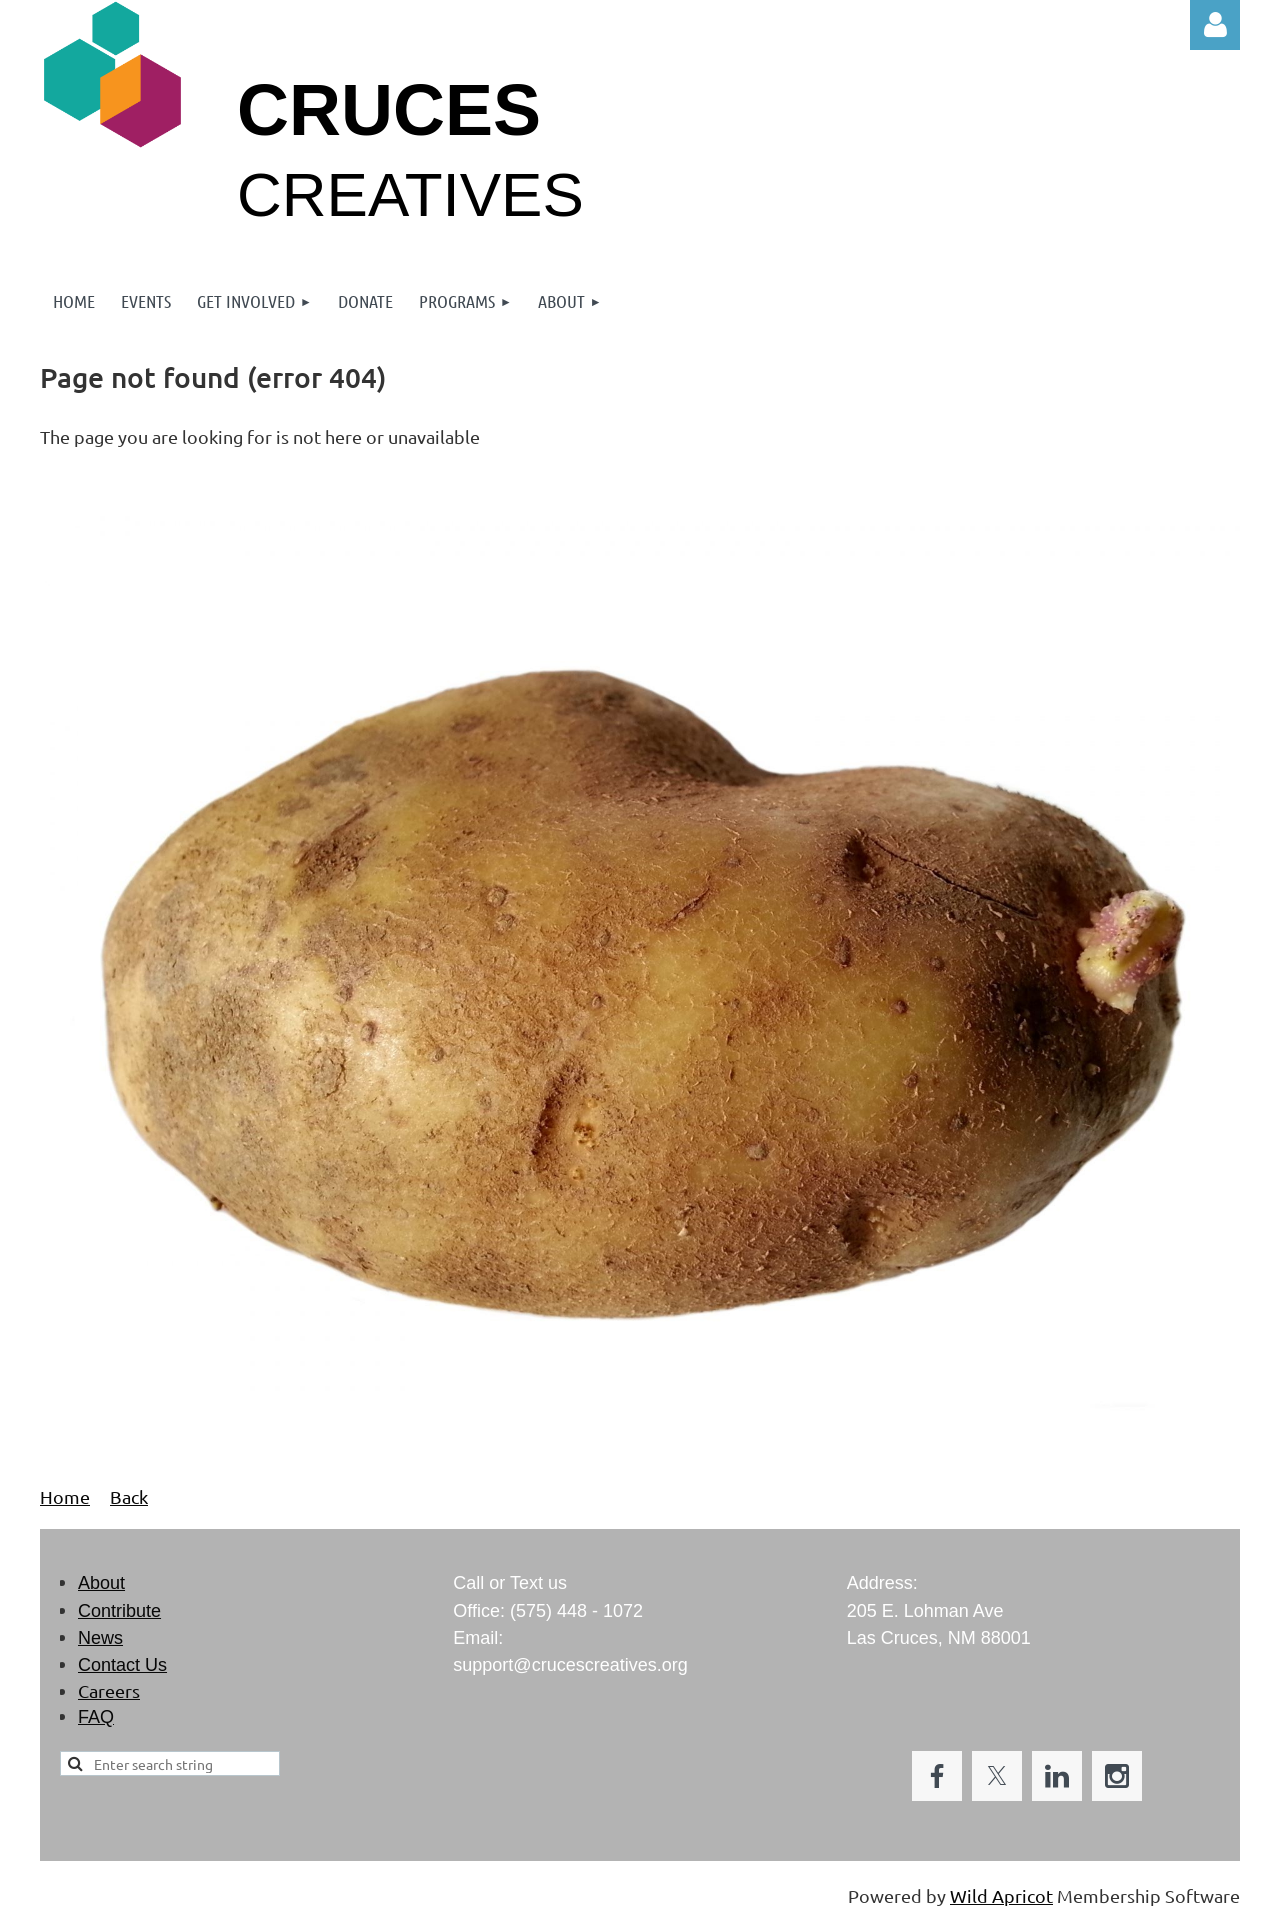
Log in (1215, 25)
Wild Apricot (1001, 1895)
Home (65, 1496)
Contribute (119, 1611)
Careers (109, 1690)
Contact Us (122, 1665)
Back (129, 1496)
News (100, 1638)
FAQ (96, 1717)
